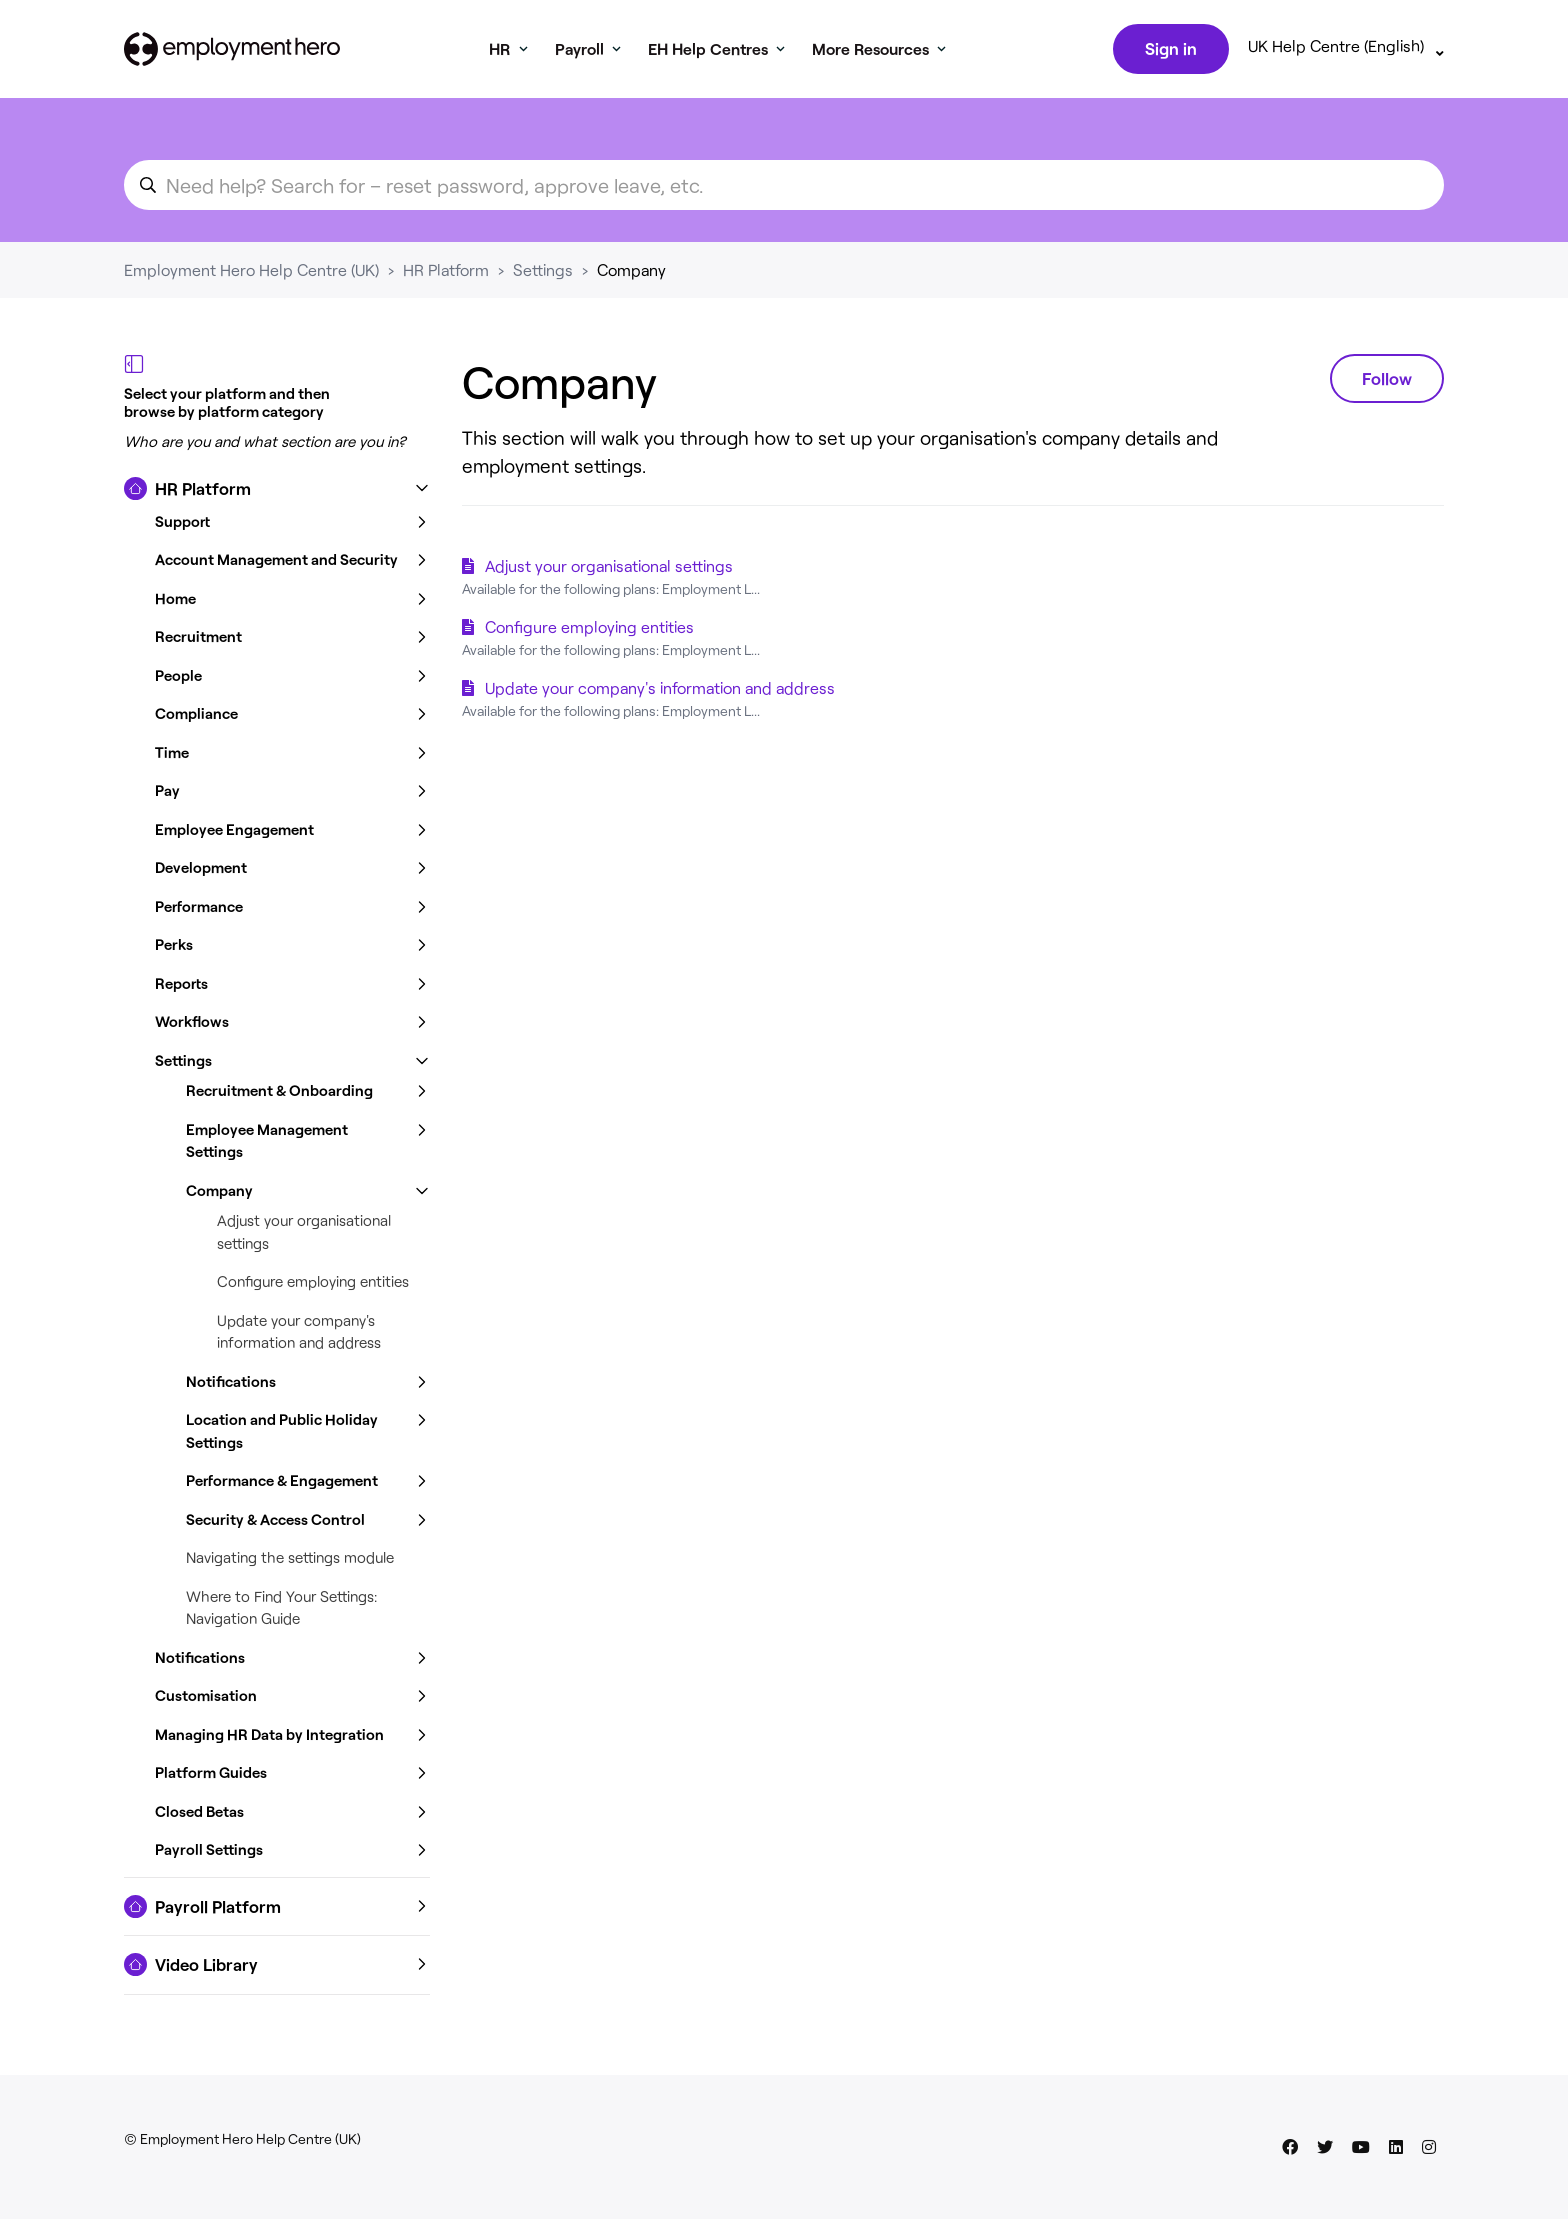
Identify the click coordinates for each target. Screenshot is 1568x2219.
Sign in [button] (1171, 48)
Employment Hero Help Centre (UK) (251, 269)
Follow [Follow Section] (1387, 378)
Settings (543, 269)
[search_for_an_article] (784, 185)
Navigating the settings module (290, 1557)
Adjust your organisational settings (609, 565)
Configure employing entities (313, 1281)
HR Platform (446, 269)
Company (631, 269)
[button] (277, 489)
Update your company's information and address (660, 687)
